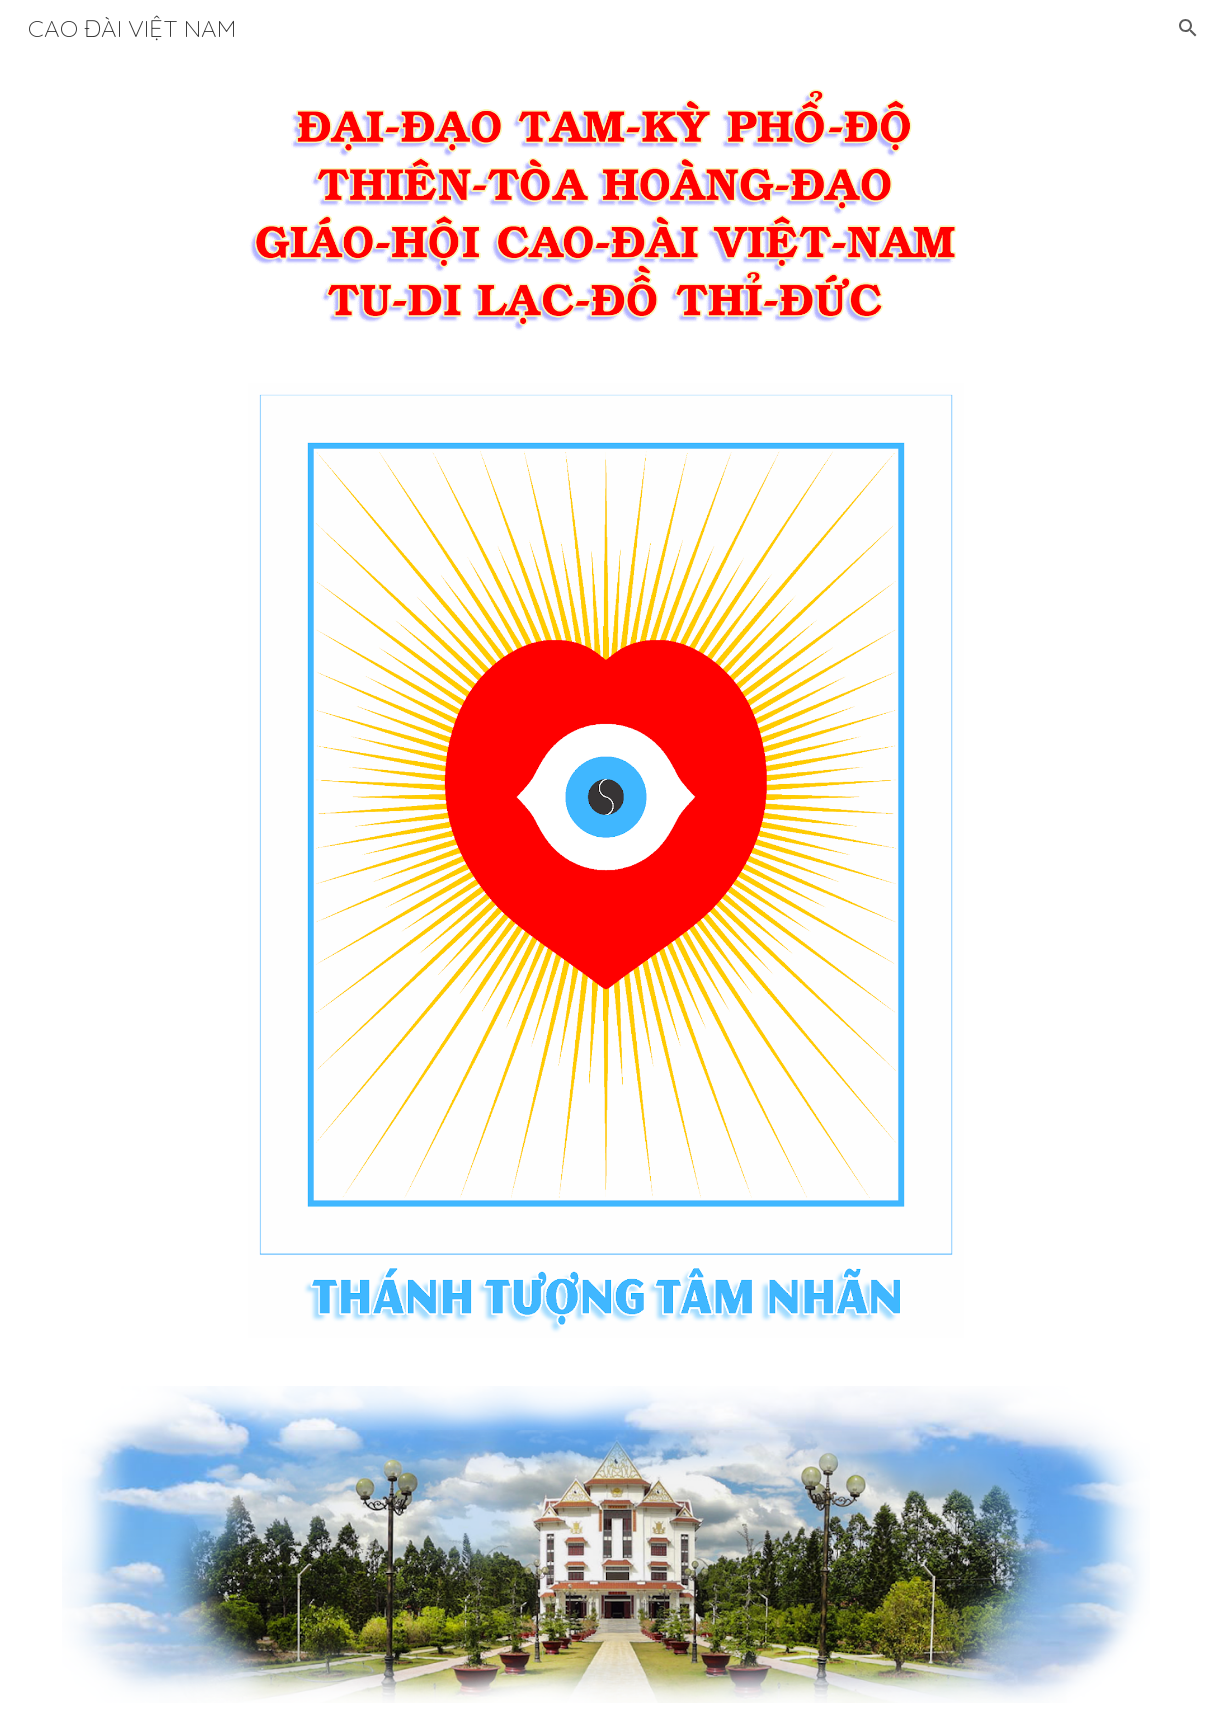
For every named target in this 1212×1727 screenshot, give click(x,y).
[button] (1188, 28)
